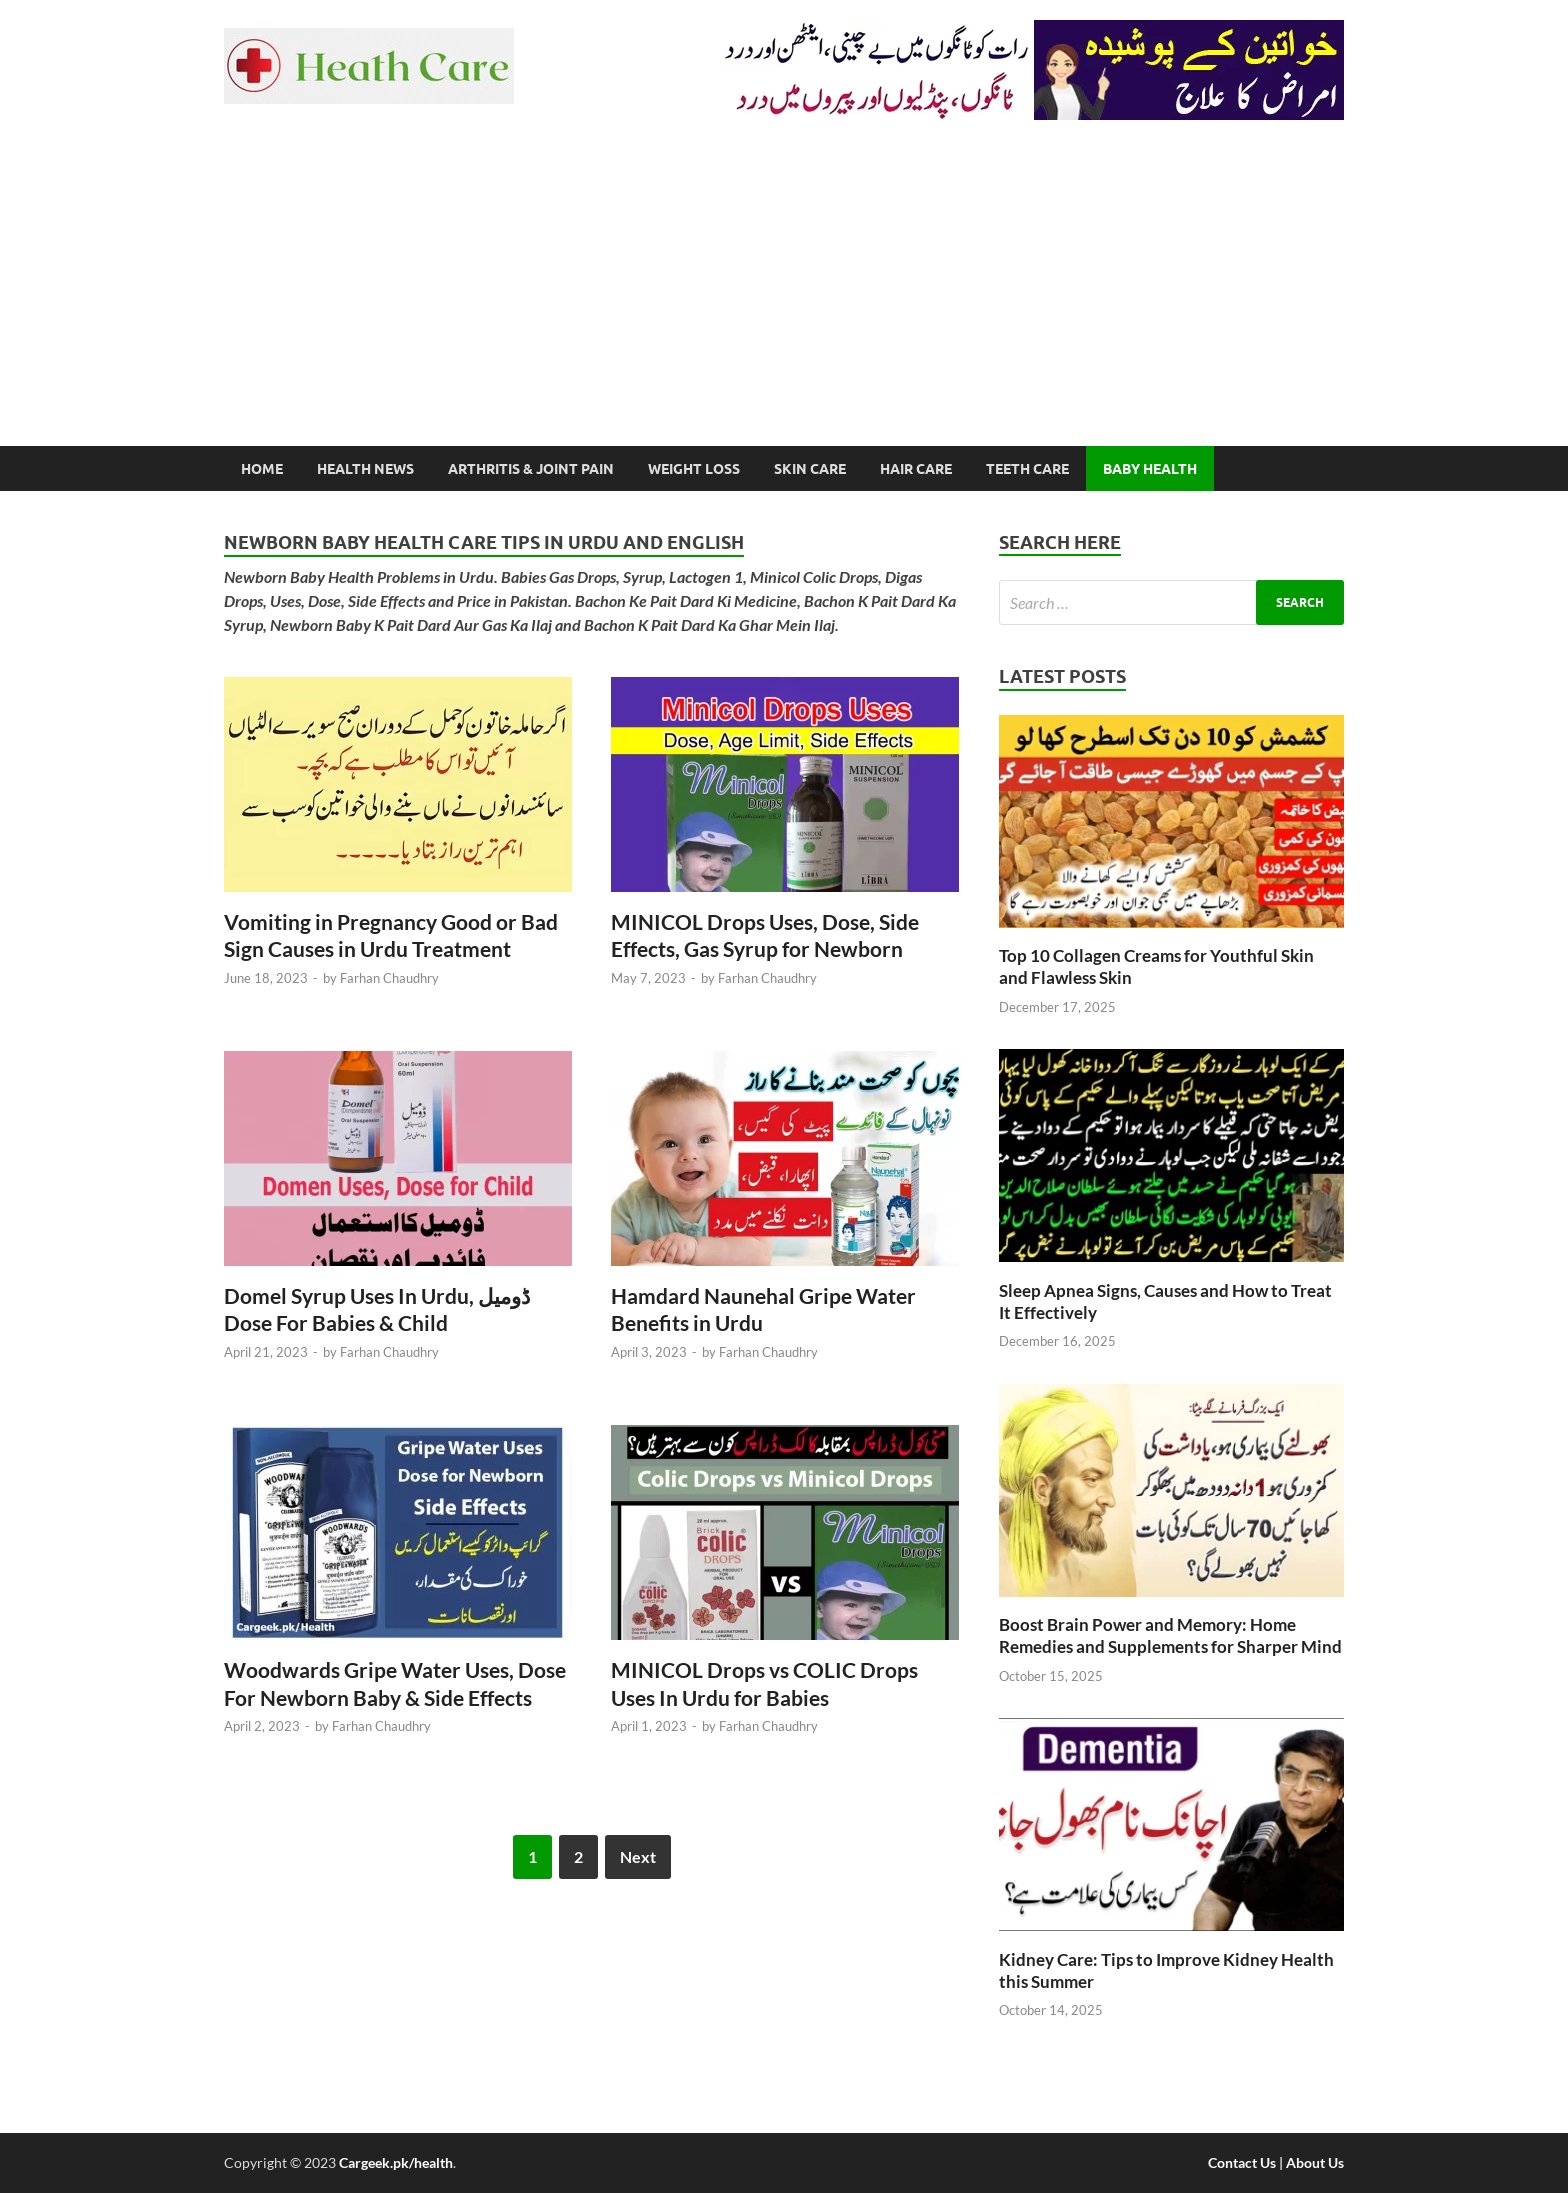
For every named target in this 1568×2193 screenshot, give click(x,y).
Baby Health (1150, 469)
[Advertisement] (784, 296)
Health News (365, 469)
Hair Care (916, 469)
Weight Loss (694, 469)
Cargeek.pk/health (396, 2162)
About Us (1315, 2162)
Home (262, 469)
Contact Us (1242, 2162)
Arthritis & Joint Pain (531, 469)
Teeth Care (1027, 469)
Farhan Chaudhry (389, 978)
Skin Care (810, 469)
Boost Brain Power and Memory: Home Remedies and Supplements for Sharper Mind (1170, 1635)
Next (638, 1856)
